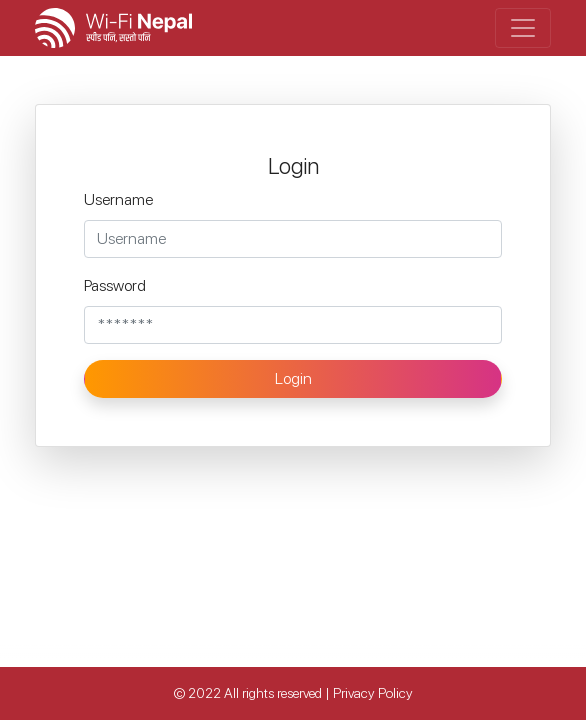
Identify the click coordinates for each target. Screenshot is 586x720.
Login (293, 378)
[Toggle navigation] (523, 28)
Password (115, 285)
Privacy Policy (373, 693)
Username (118, 199)
